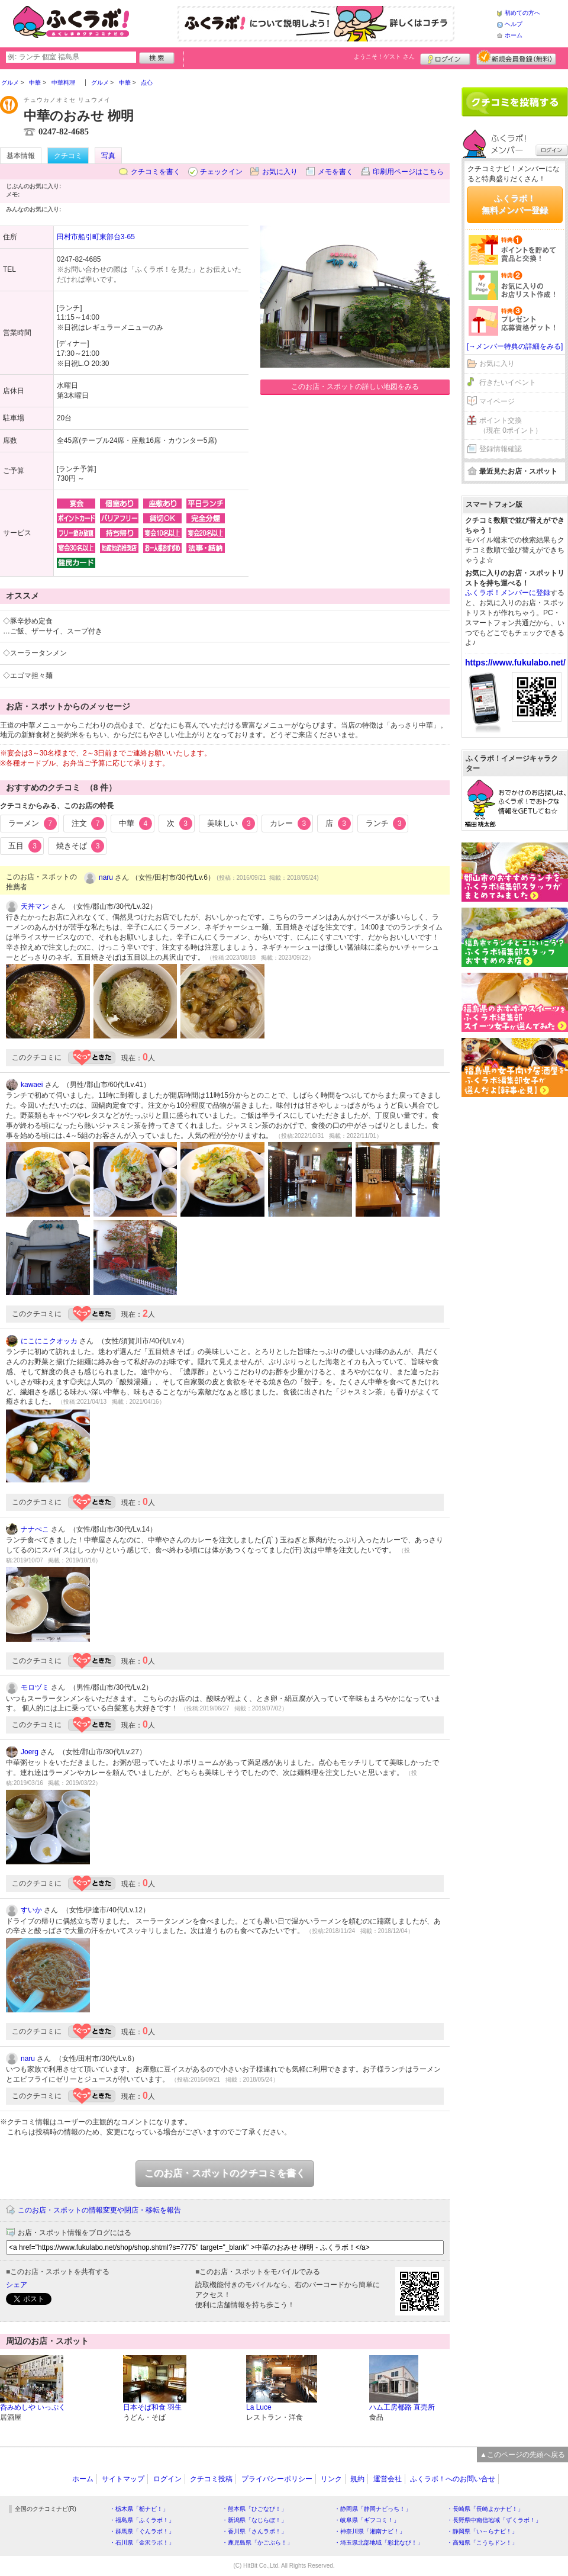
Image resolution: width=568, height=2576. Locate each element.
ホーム (513, 35)
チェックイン (221, 172)
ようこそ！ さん (384, 56)
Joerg (29, 1752)
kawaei (32, 1084)
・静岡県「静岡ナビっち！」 (372, 2509)
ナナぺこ (35, 1529)
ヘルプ (513, 24)
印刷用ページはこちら (408, 172)
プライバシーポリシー (276, 2479)
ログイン (445, 57)
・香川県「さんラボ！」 (254, 2531)
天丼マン (35, 906)
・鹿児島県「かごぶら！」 (257, 2542)
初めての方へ (522, 12)
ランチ (386, 823)
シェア (16, 2285)
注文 (88, 823)
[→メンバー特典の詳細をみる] (515, 346)
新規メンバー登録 (516, 57)
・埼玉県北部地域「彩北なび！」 (378, 2542)
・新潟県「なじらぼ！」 (254, 2520)
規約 (357, 2479)
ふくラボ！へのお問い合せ (452, 2479)
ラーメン (32, 823)
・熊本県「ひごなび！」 (254, 2509)
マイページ (497, 401)
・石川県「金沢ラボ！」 (142, 2542)
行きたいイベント (507, 382)
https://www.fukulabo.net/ (515, 662)
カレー (290, 823)
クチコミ (68, 156)
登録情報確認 (500, 449)
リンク (331, 2479)
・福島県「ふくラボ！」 (142, 2520)
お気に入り (280, 172)
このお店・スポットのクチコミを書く (224, 2173)
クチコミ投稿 (211, 2479)
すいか (31, 1910)
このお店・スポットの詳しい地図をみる (355, 386)
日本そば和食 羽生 (152, 2407)
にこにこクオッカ (49, 1341)
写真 (108, 156)
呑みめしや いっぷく (33, 2407)
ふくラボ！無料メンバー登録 (515, 204)
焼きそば (80, 846)
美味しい (231, 823)
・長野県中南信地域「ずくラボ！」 (494, 2520)
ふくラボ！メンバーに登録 (507, 592)
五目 (24, 846)
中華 (135, 823)
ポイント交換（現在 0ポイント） (510, 425)
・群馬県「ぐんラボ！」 (142, 2531)
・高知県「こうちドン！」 (482, 2542)
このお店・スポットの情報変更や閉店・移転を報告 (99, 2210)
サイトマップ (123, 2479)
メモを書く (335, 172)
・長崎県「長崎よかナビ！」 (485, 2509)
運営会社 (387, 2479)
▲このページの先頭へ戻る (522, 2454)
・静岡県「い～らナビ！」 (482, 2531)
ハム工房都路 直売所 (402, 2407)
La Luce (259, 2407)
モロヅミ (35, 1687)
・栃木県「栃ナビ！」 (139, 2509)
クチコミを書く (155, 172)
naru (106, 877)
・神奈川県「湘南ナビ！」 (369, 2531)
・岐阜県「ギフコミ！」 (366, 2520)
